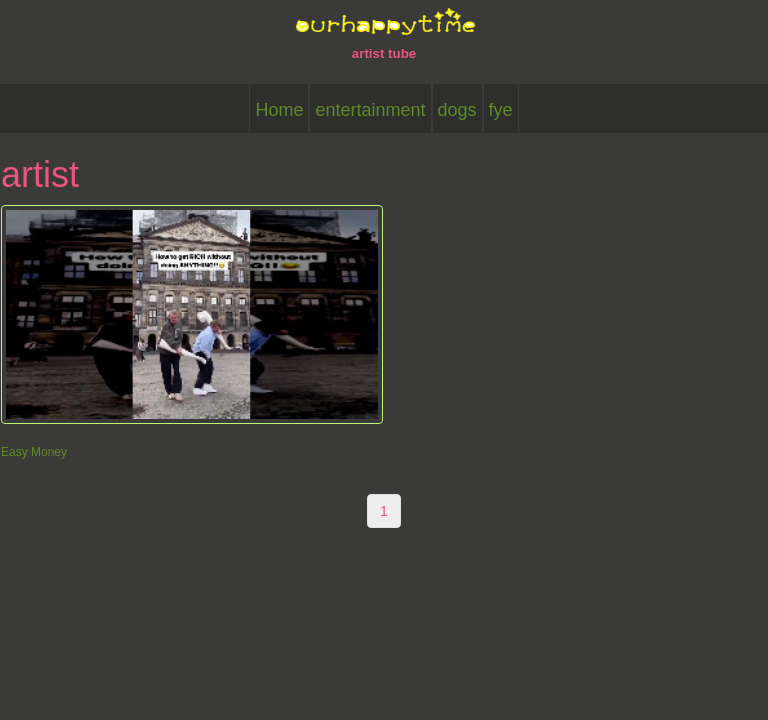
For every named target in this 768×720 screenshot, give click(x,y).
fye (501, 110)
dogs (457, 110)
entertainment (370, 110)
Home (279, 110)
